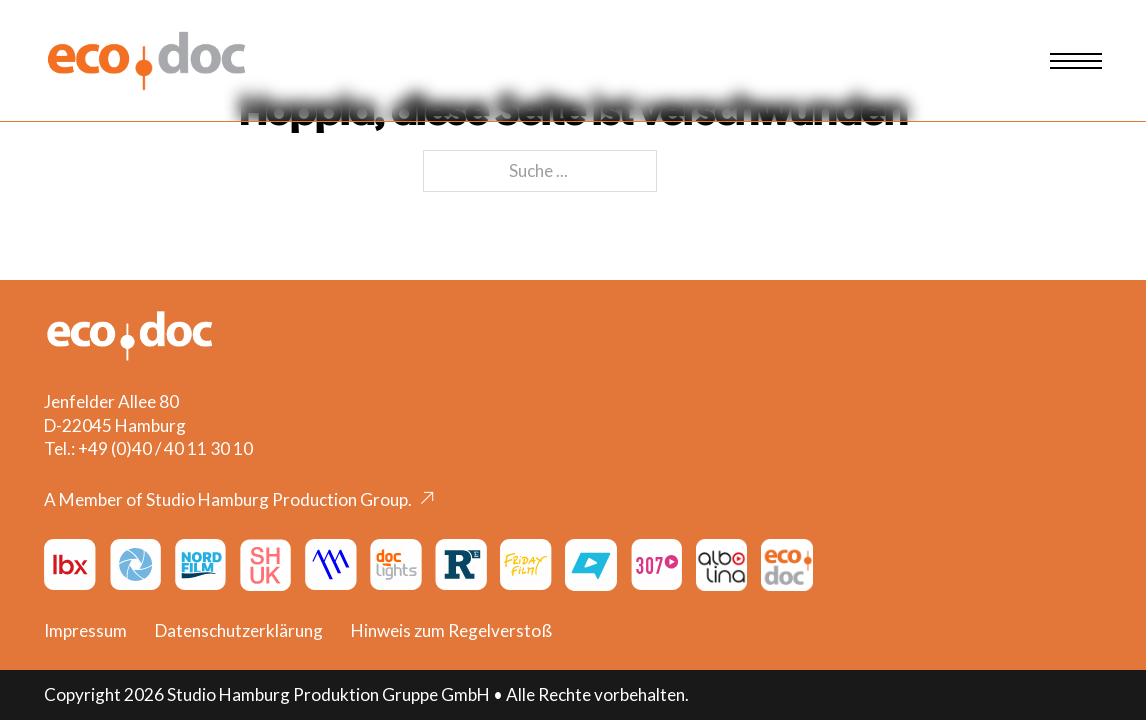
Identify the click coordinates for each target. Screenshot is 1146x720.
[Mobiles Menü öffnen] (1076, 61)
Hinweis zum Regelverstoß (451, 630)
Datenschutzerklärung (239, 630)
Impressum (85, 630)
